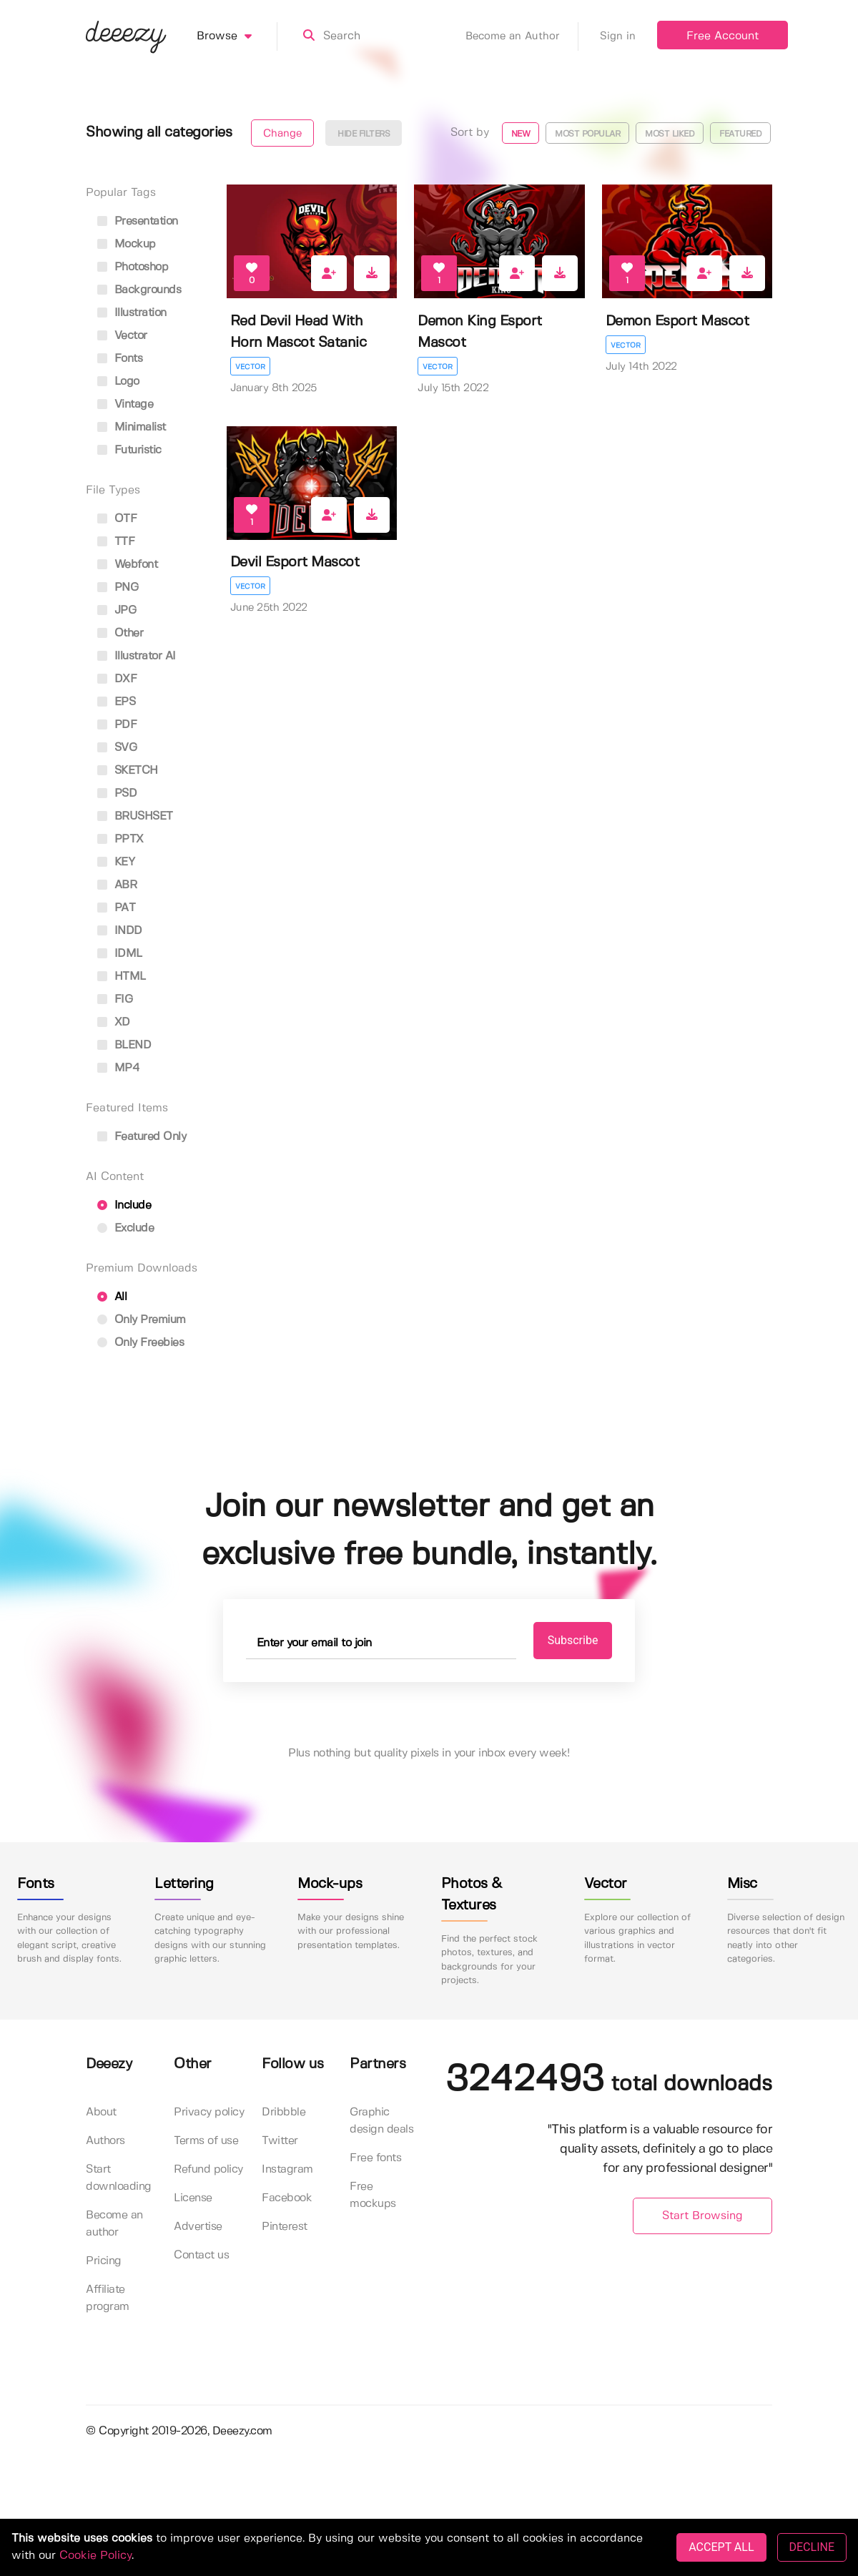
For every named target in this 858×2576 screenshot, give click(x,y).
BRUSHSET (135, 816)
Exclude (125, 1228)
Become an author (114, 2224)
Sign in (618, 36)
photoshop (132, 267)
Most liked (669, 134)
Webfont (127, 564)
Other (120, 633)
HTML (121, 976)
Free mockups (373, 2195)
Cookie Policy (95, 2555)
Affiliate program (107, 2298)
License (193, 2198)
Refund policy (208, 2169)
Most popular (587, 134)
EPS (116, 702)
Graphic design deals (381, 2121)
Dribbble (283, 2112)
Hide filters (363, 134)
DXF (117, 679)
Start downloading (119, 2178)
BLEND (124, 1045)
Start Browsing (702, 2216)
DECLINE (811, 2547)
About (101, 2112)
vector (122, 335)
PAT (116, 908)
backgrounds (139, 290)
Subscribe (573, 1640)
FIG (114, 999)
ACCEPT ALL (721, 2547)
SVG (117, 747)
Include (124, 1205)
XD (113, 1022)
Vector (250, 366)
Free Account (722, 36)
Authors (105, 2140)
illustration (132, 313)
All (112, 1297)
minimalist (131, 427)
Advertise (198, 2226)
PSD (117, 793)
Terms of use (206, 2140)
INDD (119, 930)
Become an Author (521, 36)
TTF (115, 541)
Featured (740, 134)
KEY (115, 862)
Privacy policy (209, 2112)
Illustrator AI (136, 656)
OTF (117, 518)
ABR (117, 885)
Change (282, 134)
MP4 (118, 1068)
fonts (119, 358)
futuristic (129, 450)
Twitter (280, 2140)
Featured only (141, 1136)
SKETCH (127, 770)
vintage (125, 404)
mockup (126, 244)
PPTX (120, 839)
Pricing (104, 2261)
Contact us (201, 2255)
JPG (116, 610)
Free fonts (375, 2158)
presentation (137, 221)
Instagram (287, 2169)
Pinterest (284, 2226)
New (521, 134)
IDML (119, 953)
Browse (237, 36)
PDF (117, 724)
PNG (117, 587)
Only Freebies (140, 1342)
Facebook (287, 2198)
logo (118, 381)
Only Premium (141, 1319)
